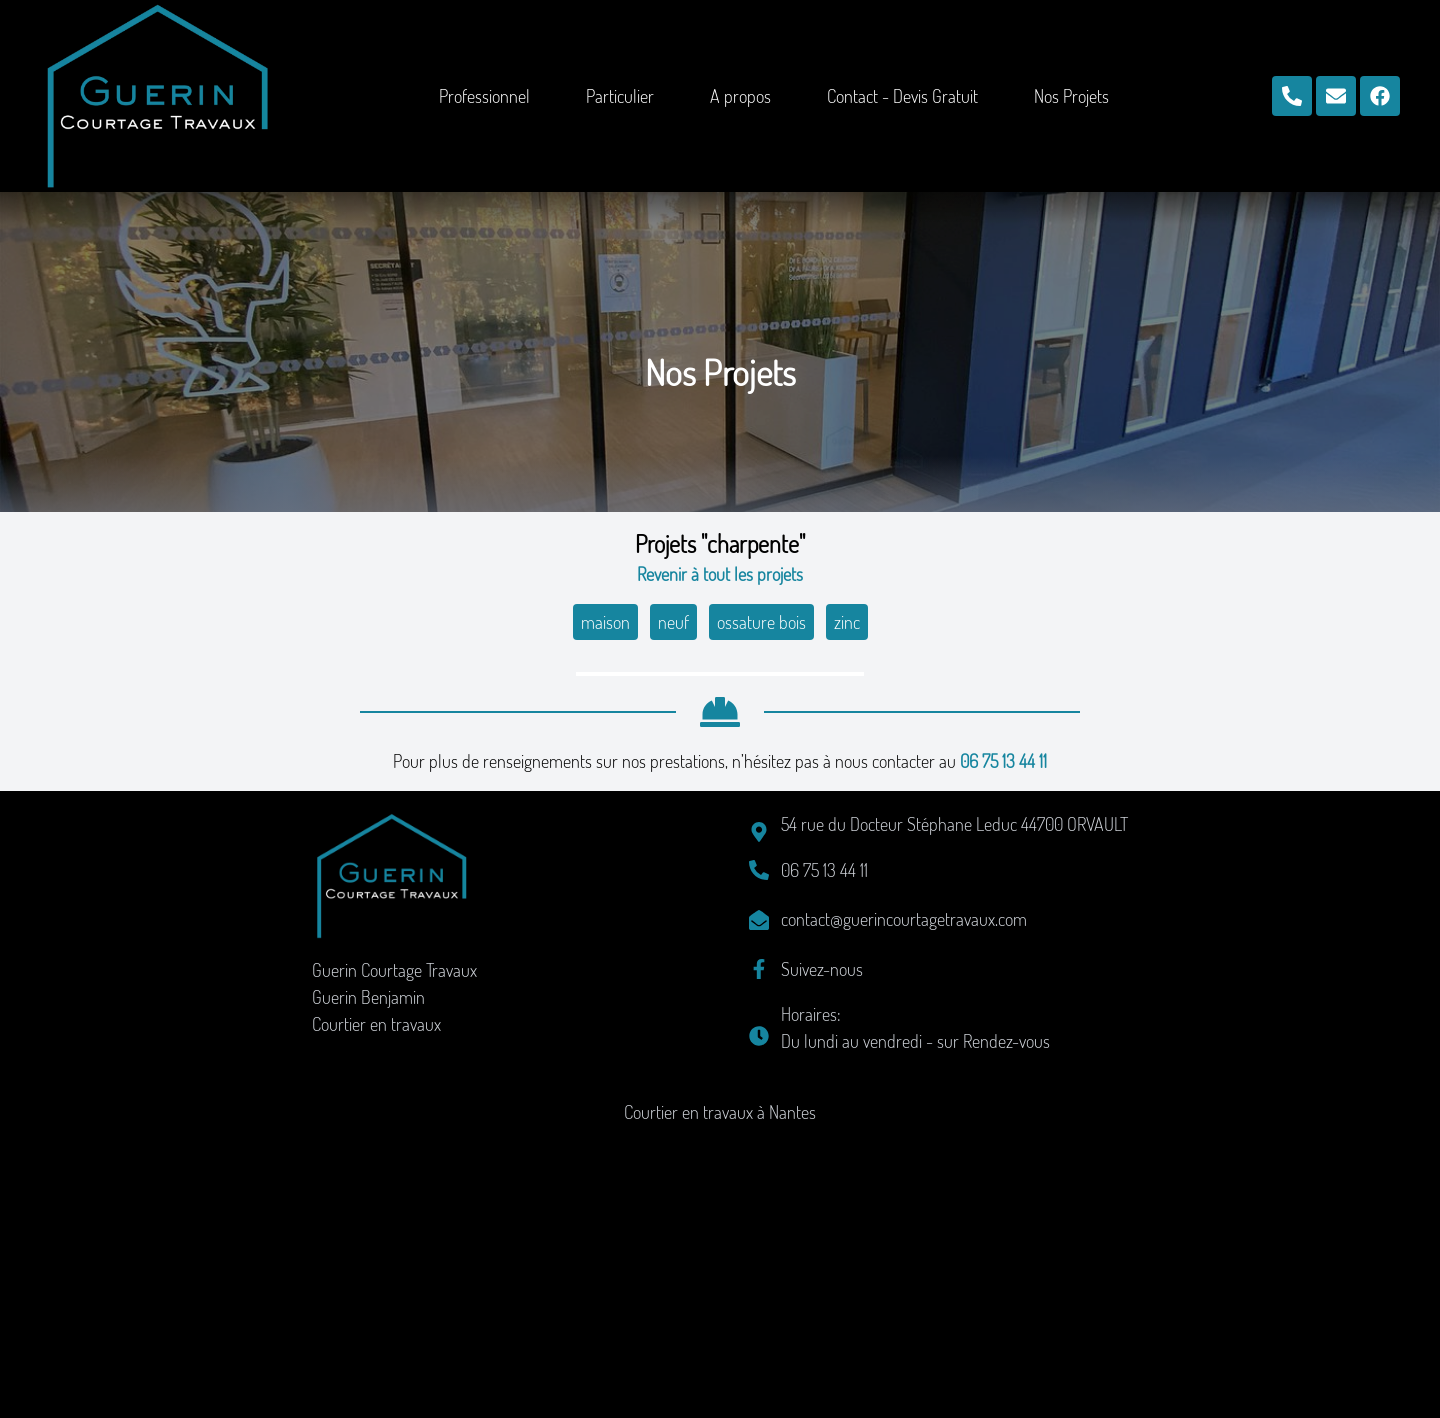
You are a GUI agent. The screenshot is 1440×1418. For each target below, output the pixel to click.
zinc (847, 622)
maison (605, 622)
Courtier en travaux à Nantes (720, 1396)
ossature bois (761, 622)
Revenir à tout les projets (720, 574)
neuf (673, 622)
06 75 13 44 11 (1003, 1045)
